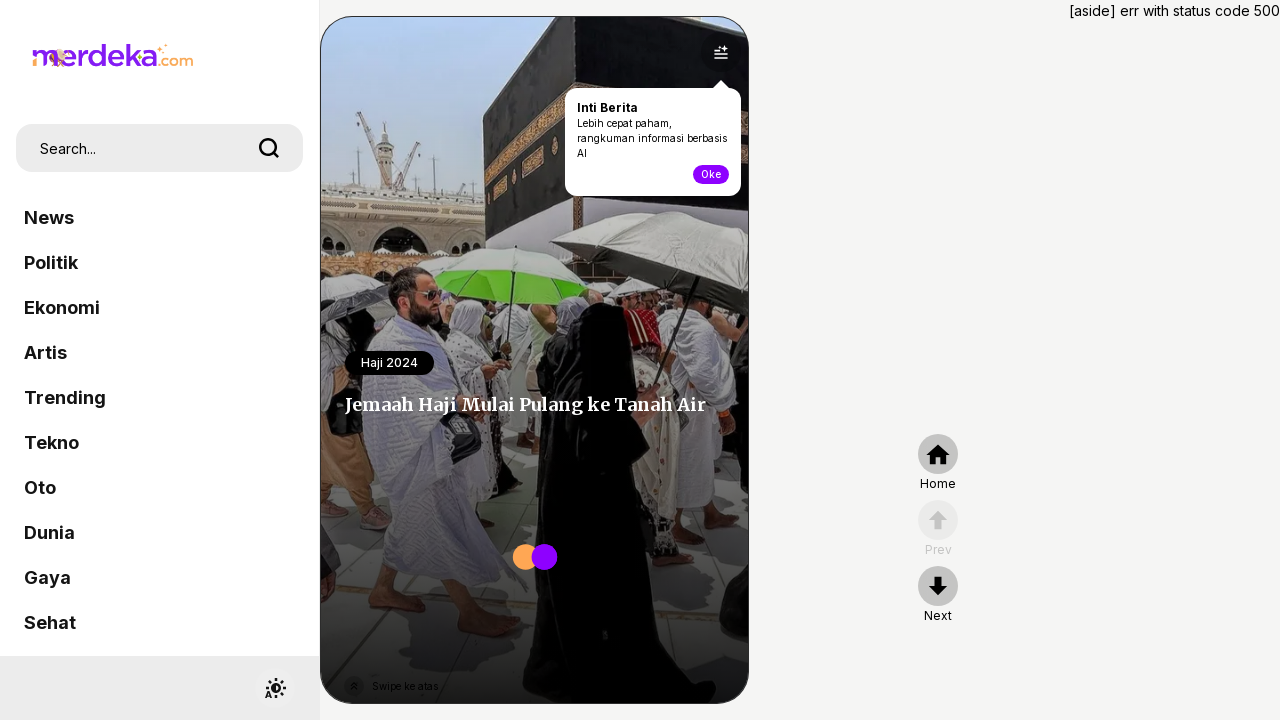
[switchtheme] (275, 688)
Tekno (51, 442)
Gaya (47, 577)
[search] (269, 148)
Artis (45, 352)
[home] (938, 463)
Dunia (49, 532)
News (49, 217)
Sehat (50, 622)
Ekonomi (62, 307)
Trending (65, 397)
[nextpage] (938, 595)
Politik (51, 262)
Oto (40, 487)
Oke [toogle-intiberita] (711, 174)
